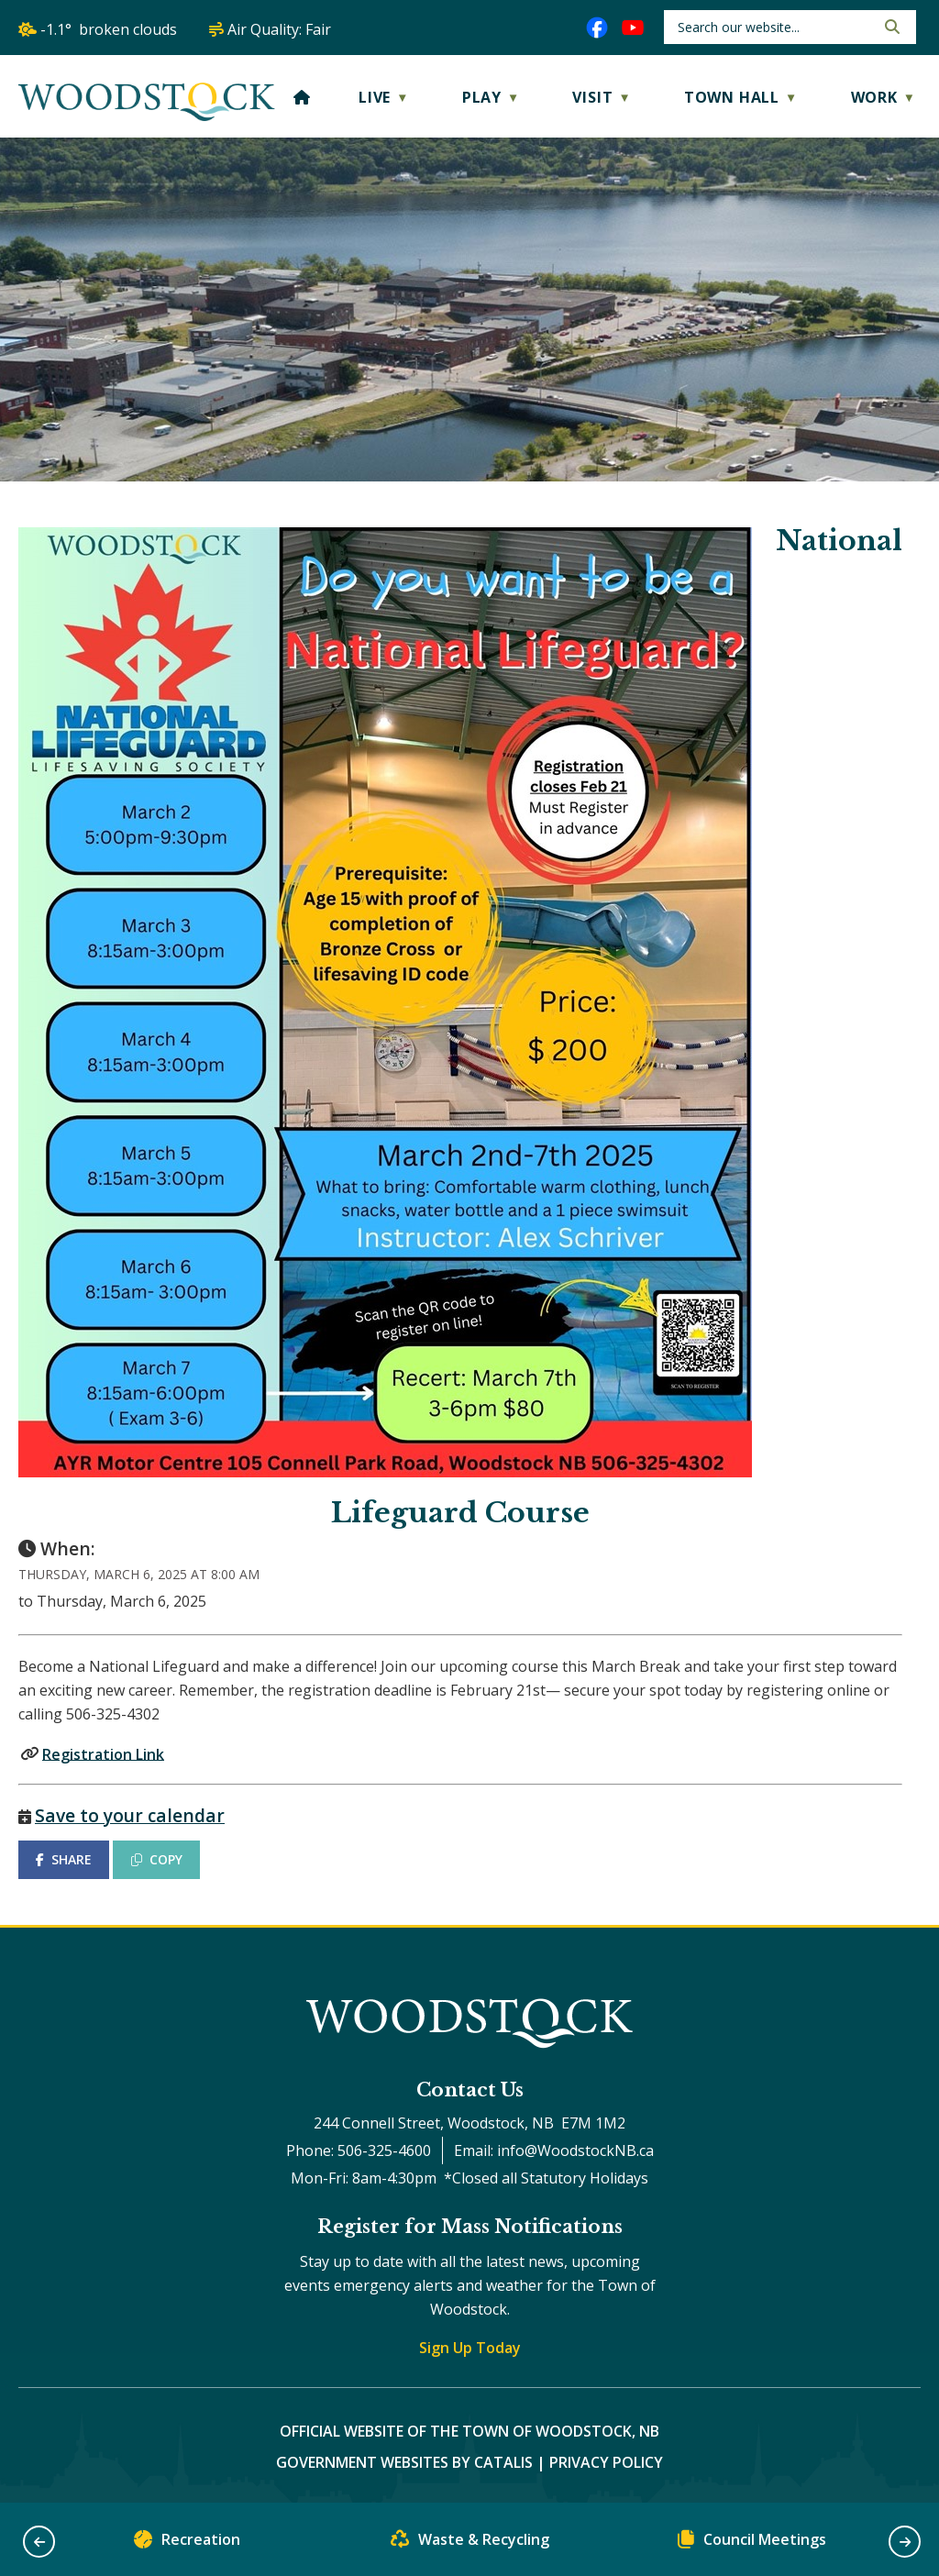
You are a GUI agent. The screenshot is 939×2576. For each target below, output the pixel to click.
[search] (774, 27)
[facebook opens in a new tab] (597, 28)
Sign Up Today (470, 2348)
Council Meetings (752, 2543)
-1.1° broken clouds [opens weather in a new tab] (108, 29)
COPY (156, 1859)
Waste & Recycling (470, 2543)
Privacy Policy (606, 2462)
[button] (890, 26)
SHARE (64, 1859)
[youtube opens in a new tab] (633, 28)
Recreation (187, 2543)
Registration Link (103, 1753)
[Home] (302, 97)
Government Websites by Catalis (404, 2462)
